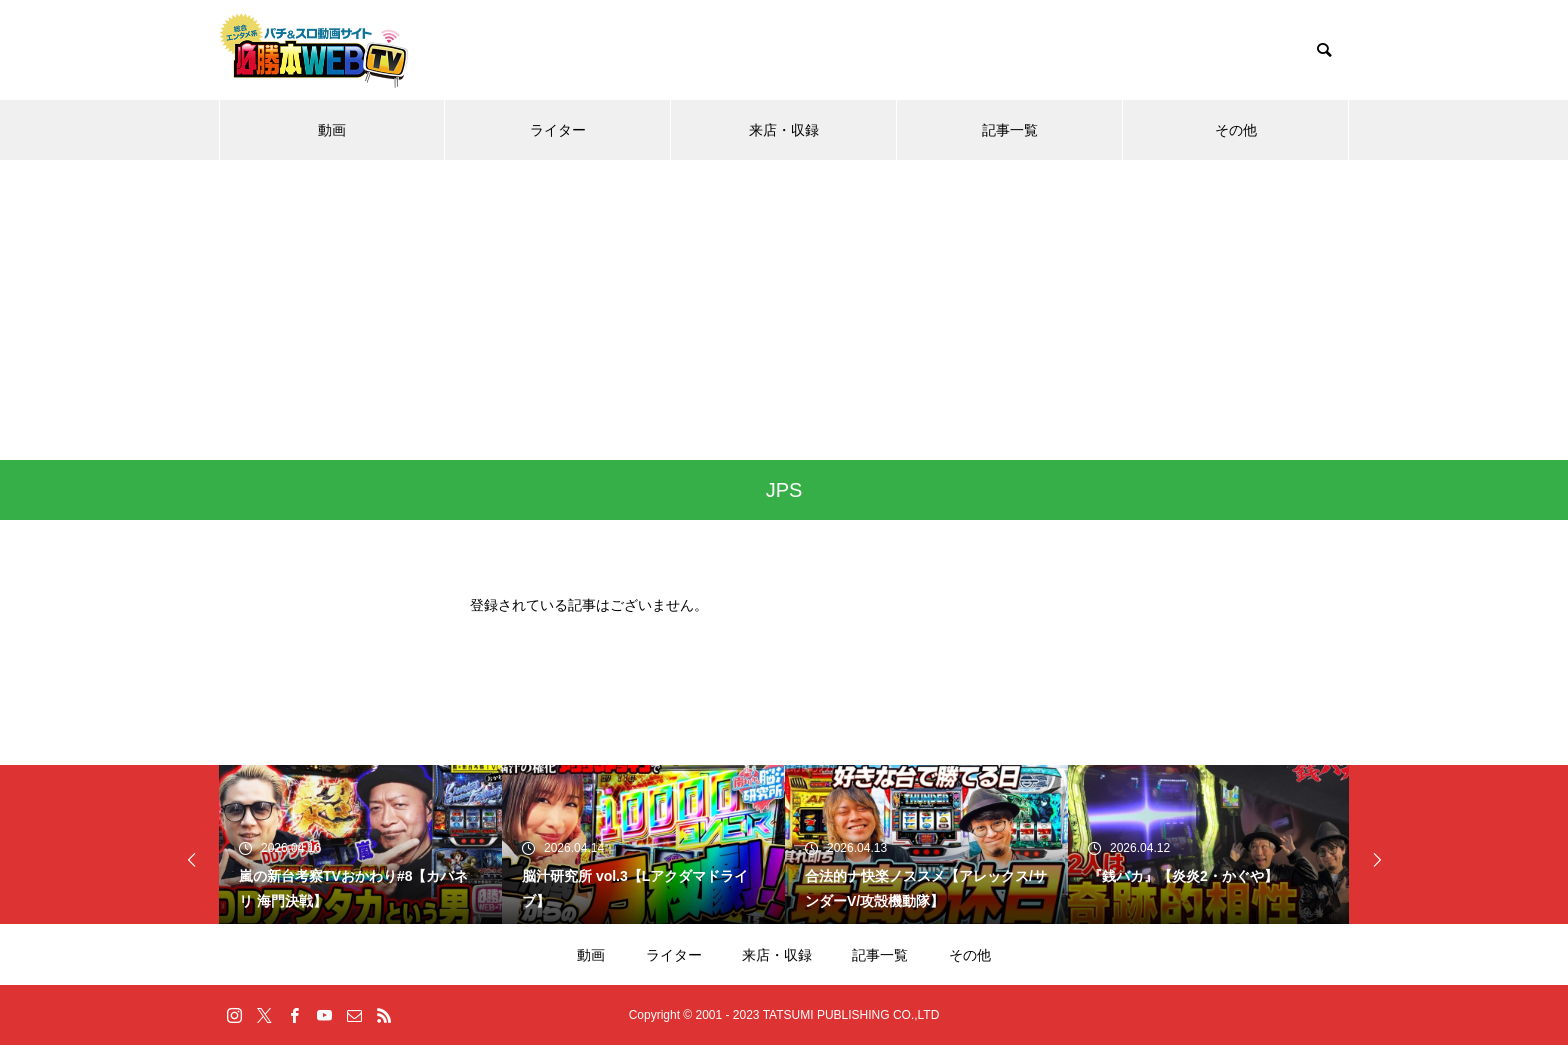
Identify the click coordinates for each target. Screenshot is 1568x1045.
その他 (1236, 130)
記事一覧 (1010, 130)
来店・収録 (784, 130)
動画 (332, 130)
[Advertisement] (784, 310)
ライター (558, 130)
